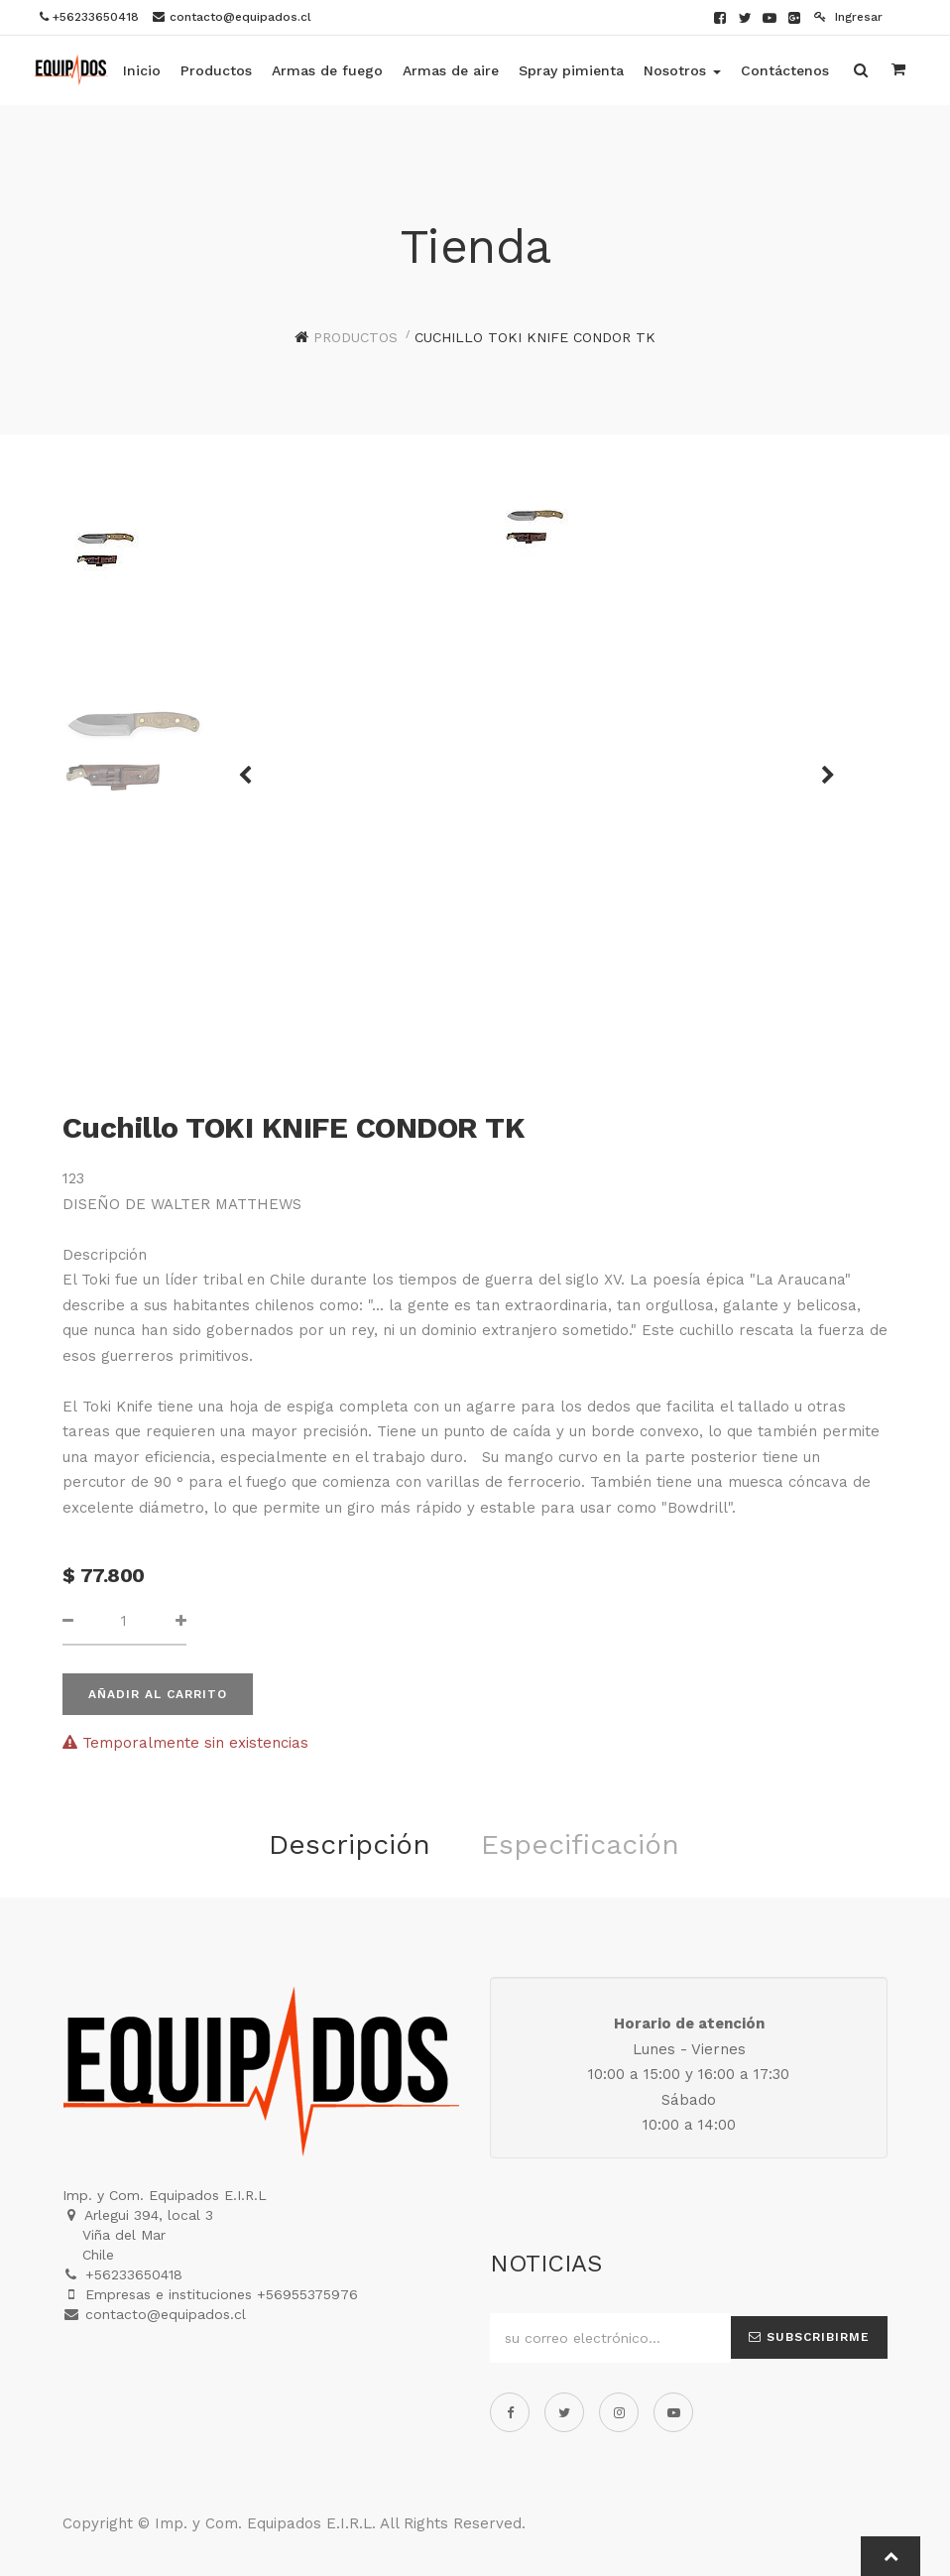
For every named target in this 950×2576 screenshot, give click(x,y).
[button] (252, 766)
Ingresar (848, 17)
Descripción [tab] (349, 1844)
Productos (355, 337)
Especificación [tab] (580, 1844)
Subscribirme (809, 2337)
